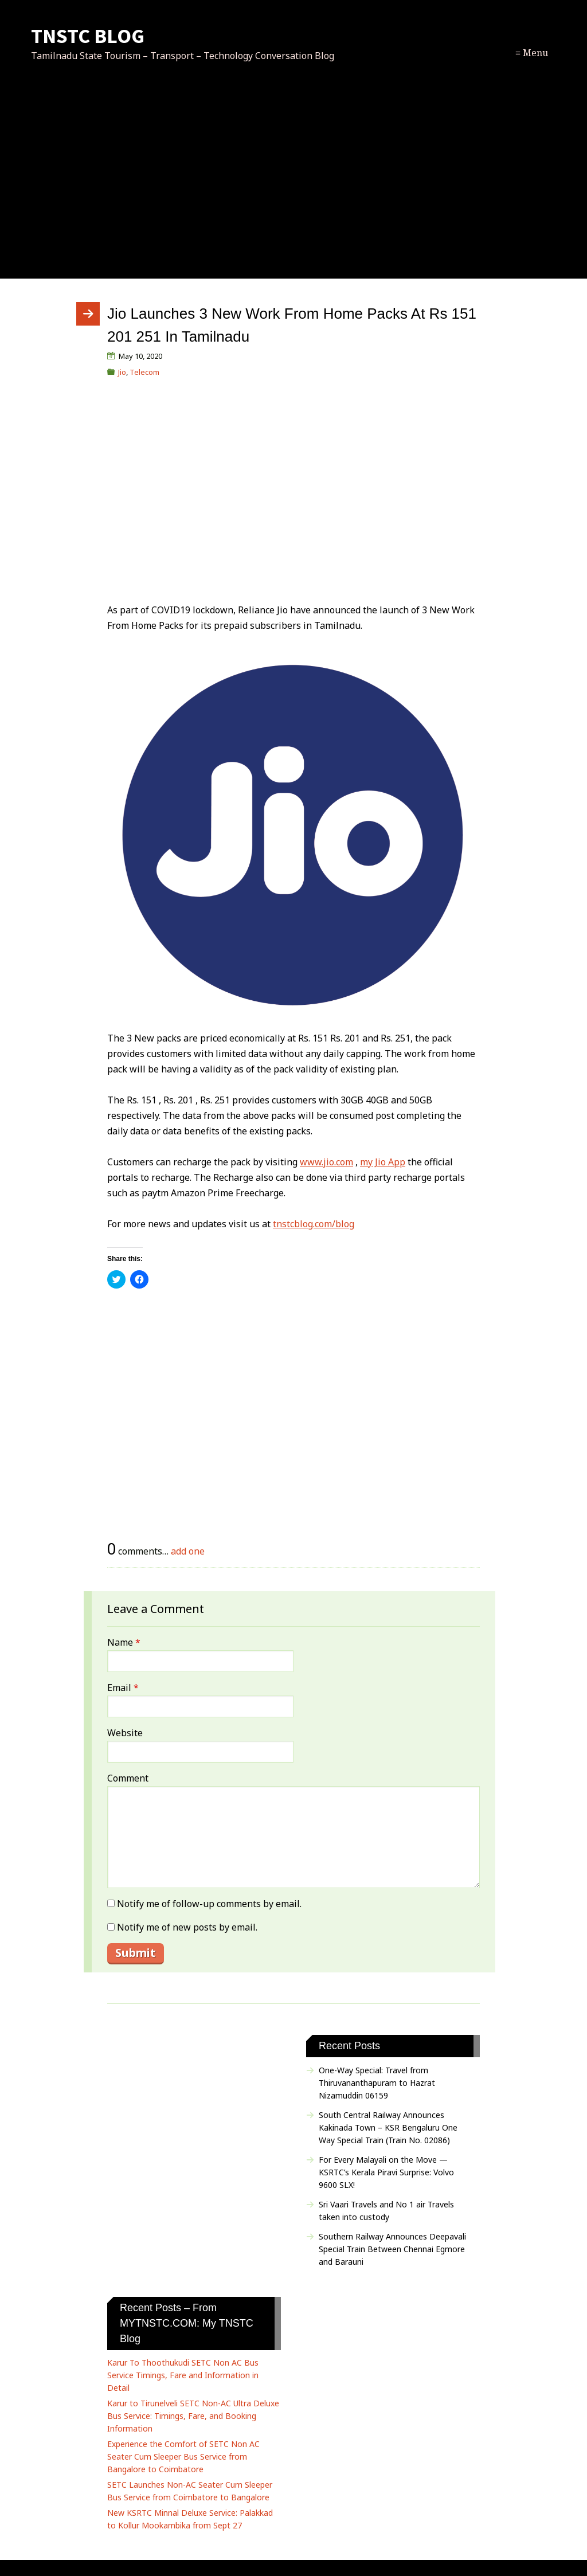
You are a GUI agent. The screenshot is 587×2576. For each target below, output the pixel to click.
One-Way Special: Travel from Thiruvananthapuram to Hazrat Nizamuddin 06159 (377, 2083)
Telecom (144, 372)
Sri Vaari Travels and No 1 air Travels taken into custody (386, 2210)
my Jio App (382, 1162)
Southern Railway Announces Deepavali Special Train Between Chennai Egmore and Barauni (392, 2249)
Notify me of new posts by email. (187, 1927)
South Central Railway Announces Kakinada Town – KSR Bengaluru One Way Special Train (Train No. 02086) (388, 2127)
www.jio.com (326, 1162)
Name (123, 1642)
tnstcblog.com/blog (313, 1223)
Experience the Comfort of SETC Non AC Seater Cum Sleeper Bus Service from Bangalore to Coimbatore (183, 2456)
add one (188, 1551)
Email (123, 1687)
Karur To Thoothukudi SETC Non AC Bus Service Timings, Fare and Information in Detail (183, 2375)
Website (125, 1733)
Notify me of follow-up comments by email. (209, 1903)
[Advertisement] (293, 183)
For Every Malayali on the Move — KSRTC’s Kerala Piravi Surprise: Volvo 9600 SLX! (386, 2172)
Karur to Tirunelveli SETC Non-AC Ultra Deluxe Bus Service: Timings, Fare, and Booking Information (193, 2416)
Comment (127, 1778)
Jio (122, 372)
